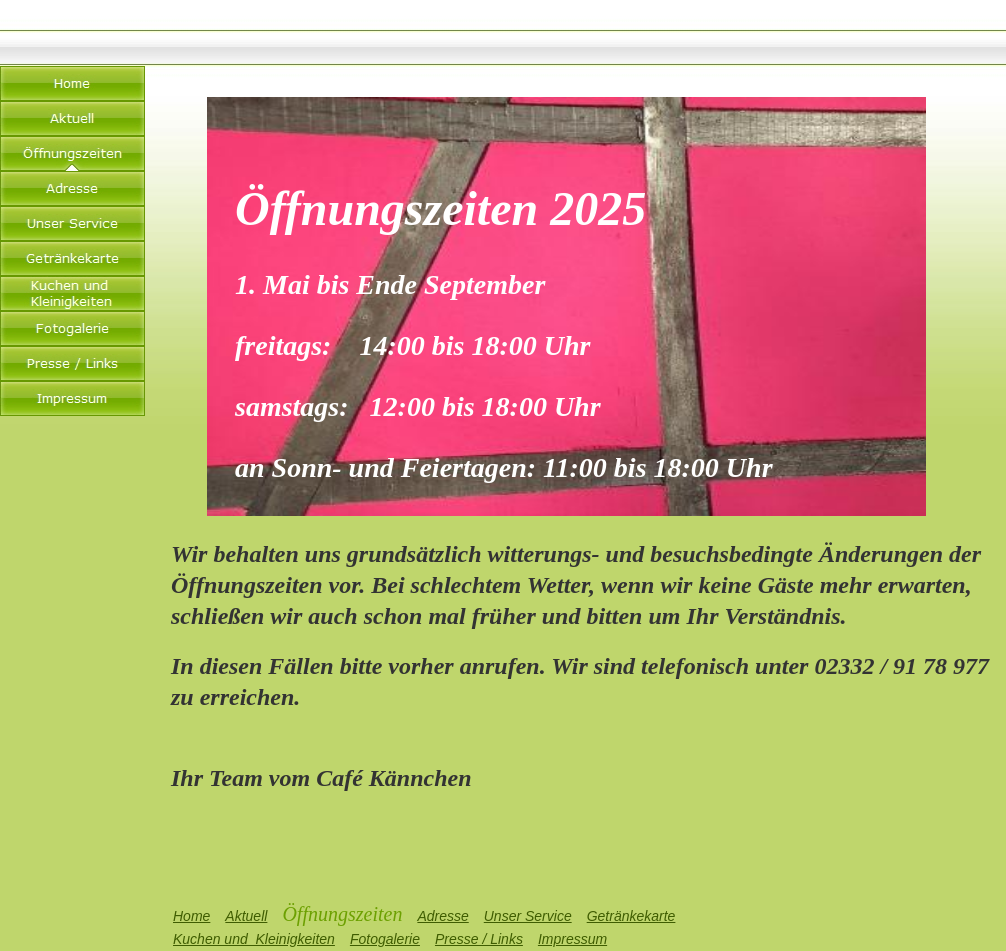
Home (191, 916)
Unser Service (528, 916)
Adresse (442, 916)
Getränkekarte (631, 916)
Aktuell (246, 916)
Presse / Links (479, 939)
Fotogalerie (385, 939)
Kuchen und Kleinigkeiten (254, 939)
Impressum (572, 939)
